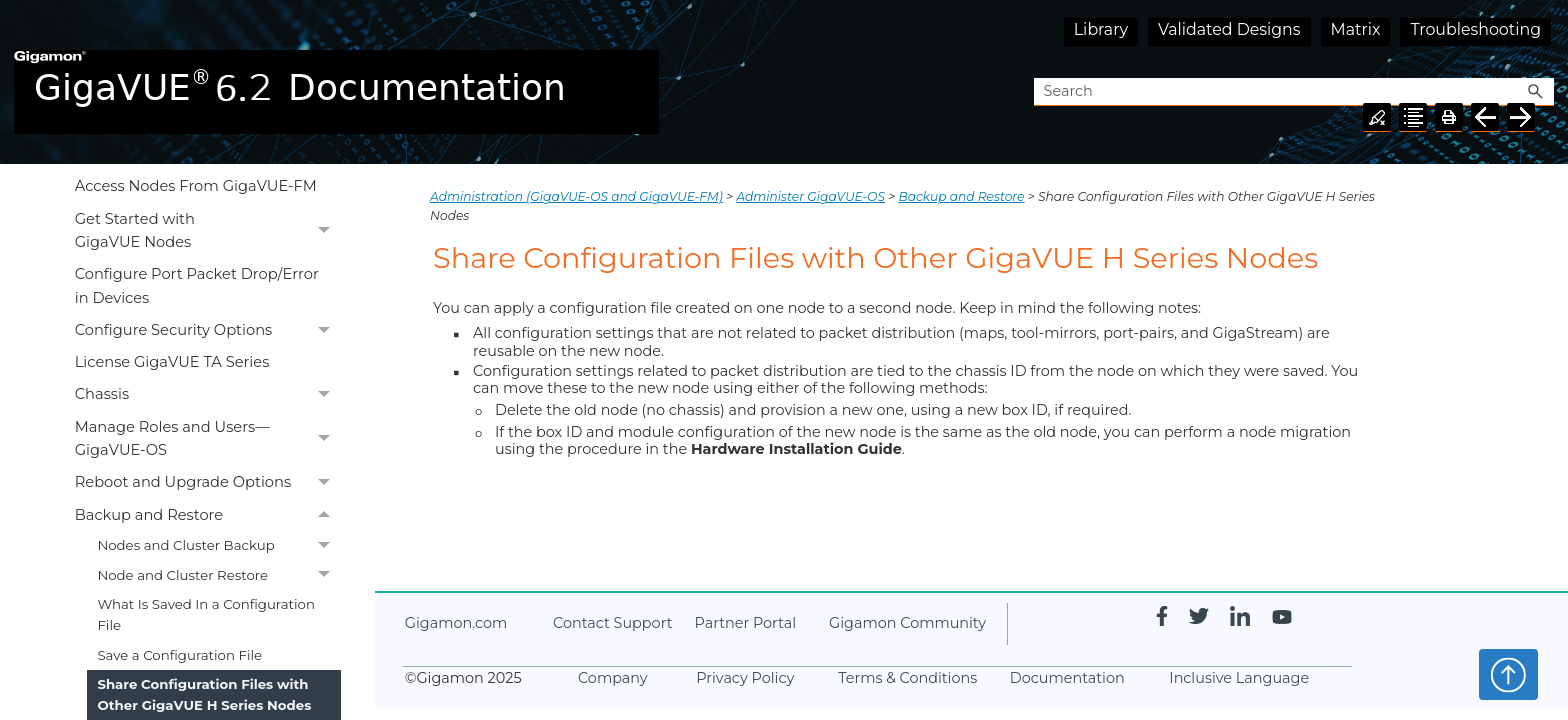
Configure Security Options (208, 331)
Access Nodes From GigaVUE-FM (196, 186)
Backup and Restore (208, 515)
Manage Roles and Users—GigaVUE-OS (208, 439)
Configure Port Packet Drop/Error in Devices (197, 285)
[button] (1536, 92)
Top (1508, 674)
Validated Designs (1229, 29)
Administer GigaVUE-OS (810, 196)
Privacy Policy (745, 678)
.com (456, 623)
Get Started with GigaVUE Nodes (208, 231)
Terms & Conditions (907, 678)
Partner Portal (745, 623)
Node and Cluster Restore (218, 575)
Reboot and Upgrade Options (208, 483)
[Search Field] (1294, 92)
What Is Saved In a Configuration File (206, 614)
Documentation (1067, 678)
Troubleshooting (1475, 29)
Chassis (208, 395)
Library (1101, 29)
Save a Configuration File (179, 655)
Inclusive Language (1239, 678)
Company (613, 678)
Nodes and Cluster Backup (218, 545)
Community (907, 623)
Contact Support (612, 623)
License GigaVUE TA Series (172, 362)
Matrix (1356, 29)
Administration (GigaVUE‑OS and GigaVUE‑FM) (576, 196)
